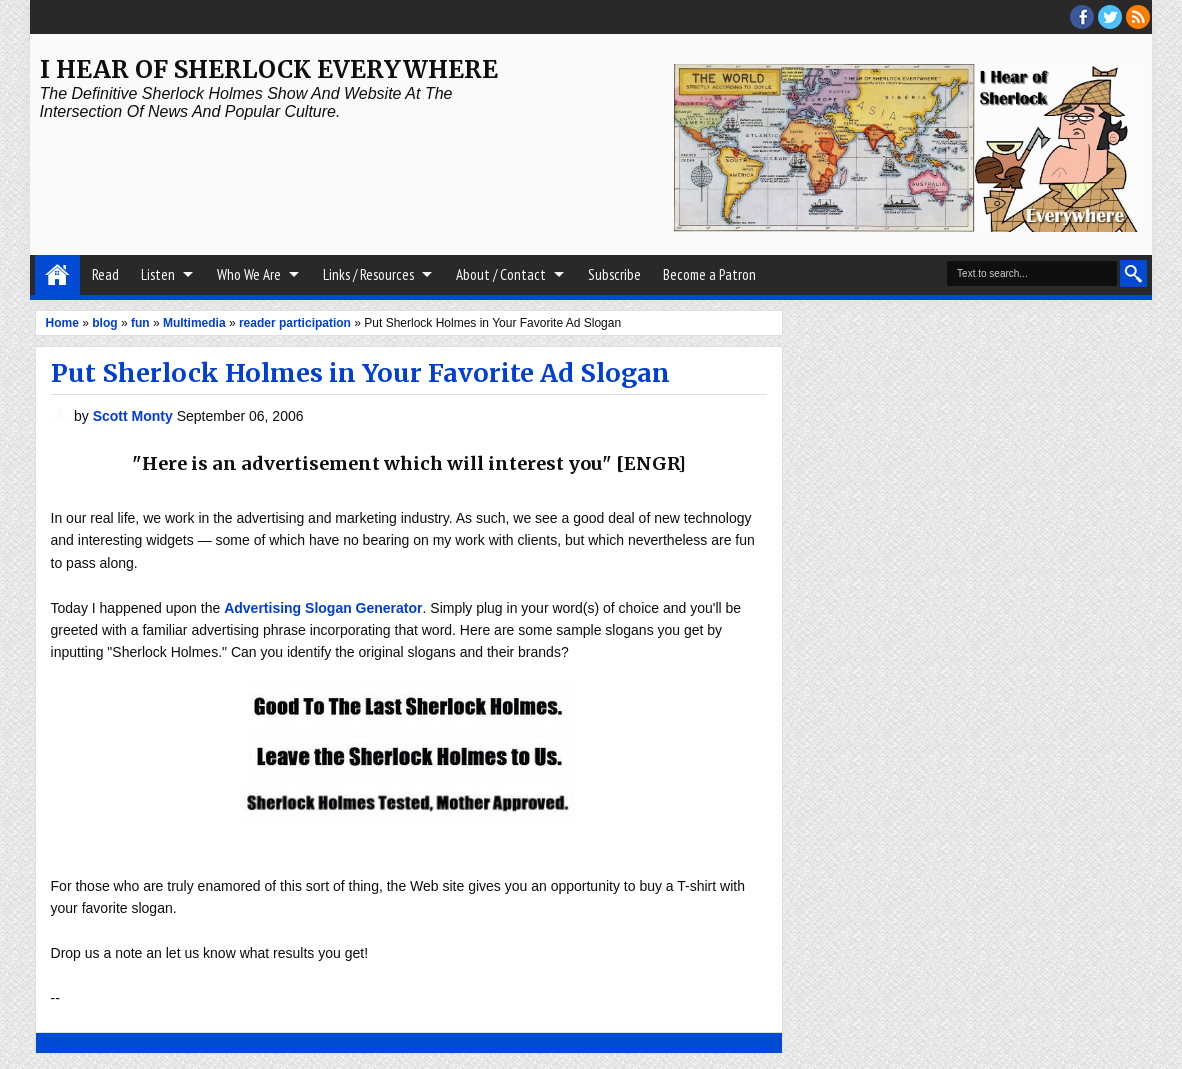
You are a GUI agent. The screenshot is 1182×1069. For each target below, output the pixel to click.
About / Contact (501, 274)
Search (1133, 273)
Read (105, 274)
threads (1110, 17)
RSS (1138, 17)
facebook (1082, 17)
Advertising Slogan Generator (323, 608)
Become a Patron (709, 274)
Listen (158, 274)
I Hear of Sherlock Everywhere (269, 69)
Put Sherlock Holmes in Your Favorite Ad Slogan (360, 373)
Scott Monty (135, 416)
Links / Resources (368, 274)
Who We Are (249, 274)
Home (57, 275)
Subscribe (614, 274)
